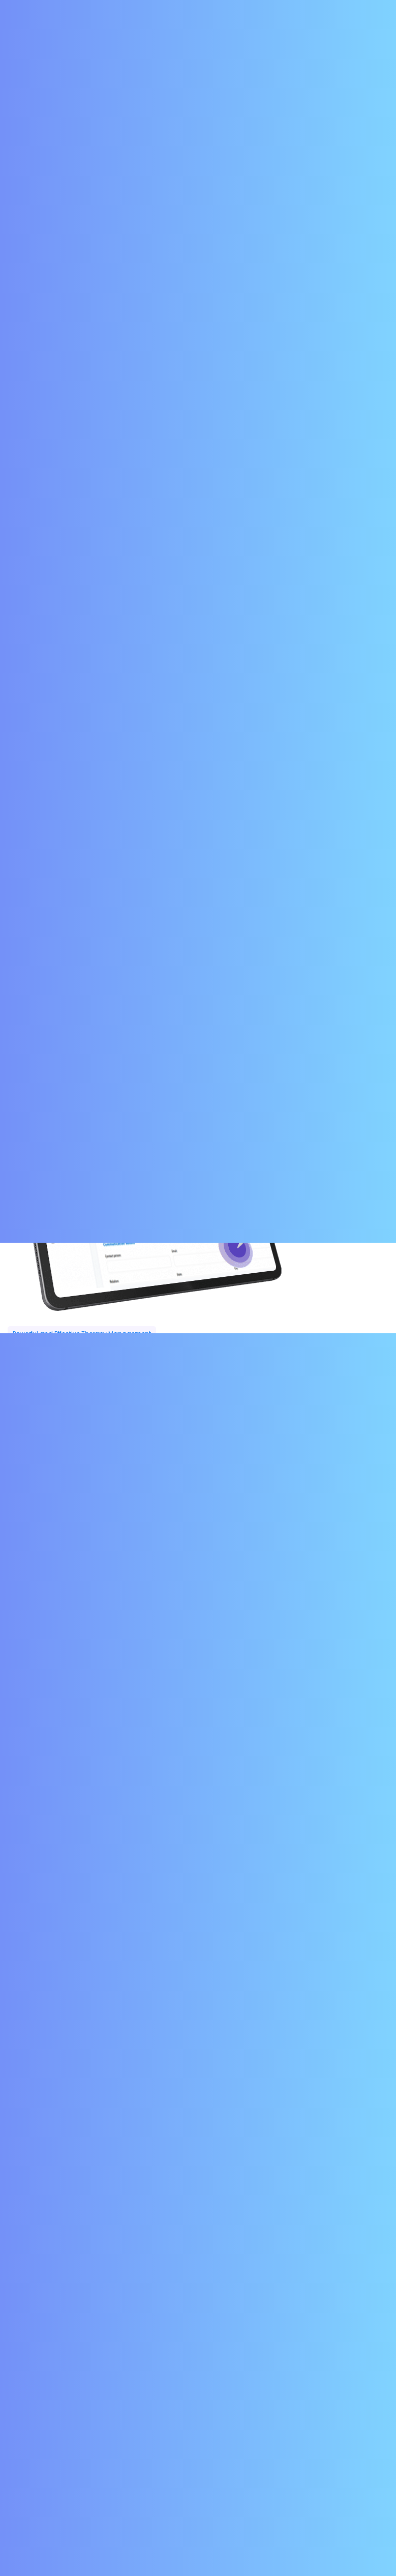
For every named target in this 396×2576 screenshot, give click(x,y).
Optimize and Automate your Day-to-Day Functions (122, 2056)
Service (227, 2427)
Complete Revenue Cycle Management (95, 1974)
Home (161, 2427)
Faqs (162, 2444)
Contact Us (290, 11)
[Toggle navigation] (374, 44)
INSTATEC (287, 2536)
